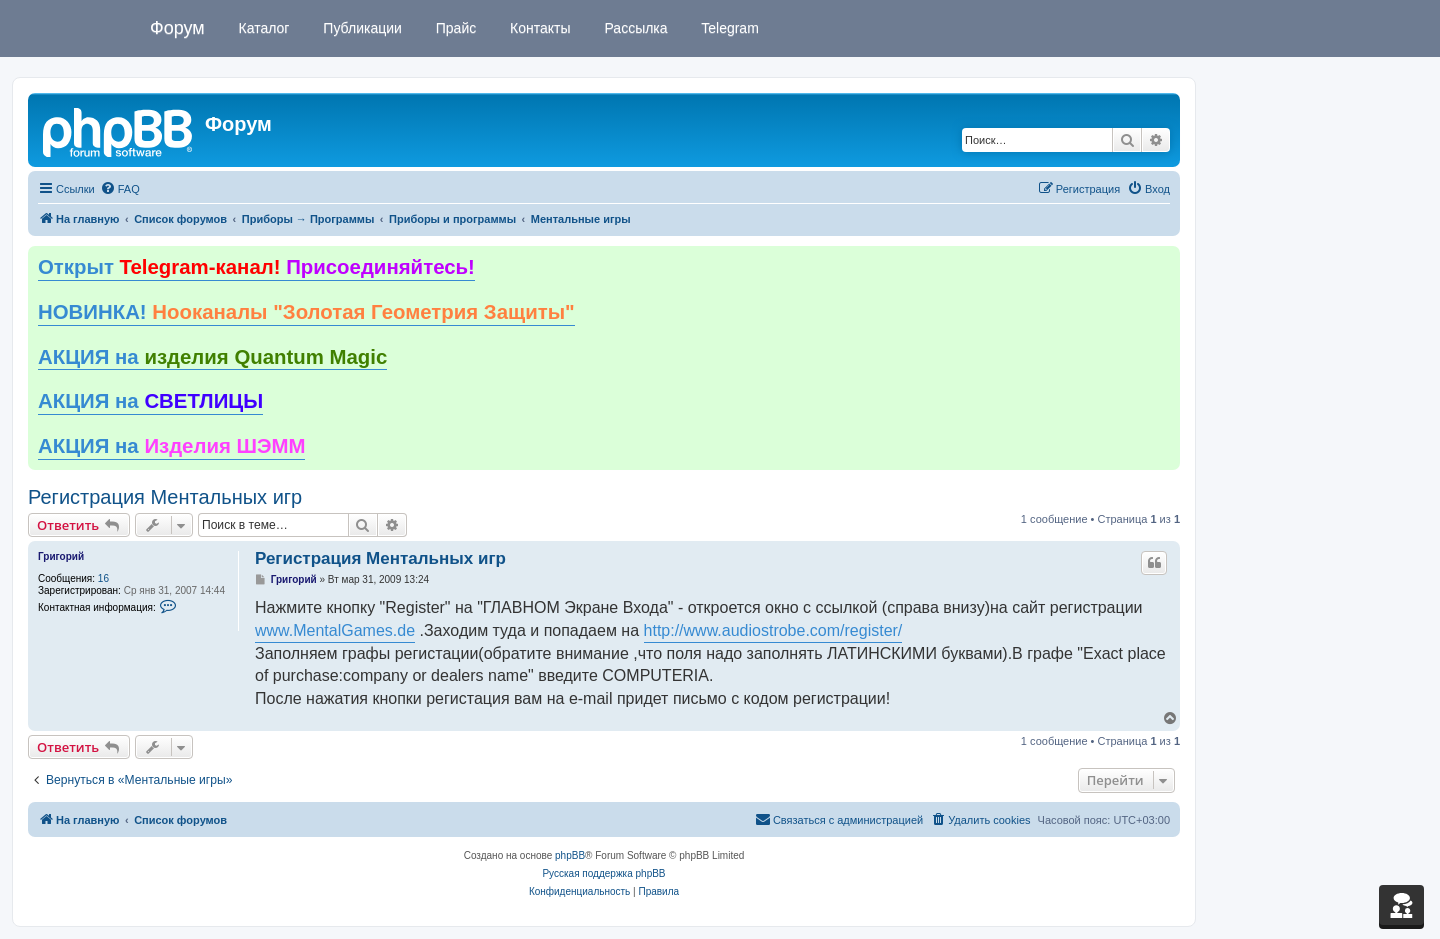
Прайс (454, 28)
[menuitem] (120, 189)
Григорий (61, 556)
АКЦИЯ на (212, 357)
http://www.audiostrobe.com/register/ (773, 630)
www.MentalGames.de (335, 630)
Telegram (728, 28)
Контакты (538, 28)
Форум (177, 28)
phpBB (570, 855)
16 (103, 578)
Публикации (360, 28)
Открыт (256, 267)
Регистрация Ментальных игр (165, 497)
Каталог (262, 28)
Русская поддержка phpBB (603, 873)
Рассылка (634, 28)
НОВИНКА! (306, 312)
